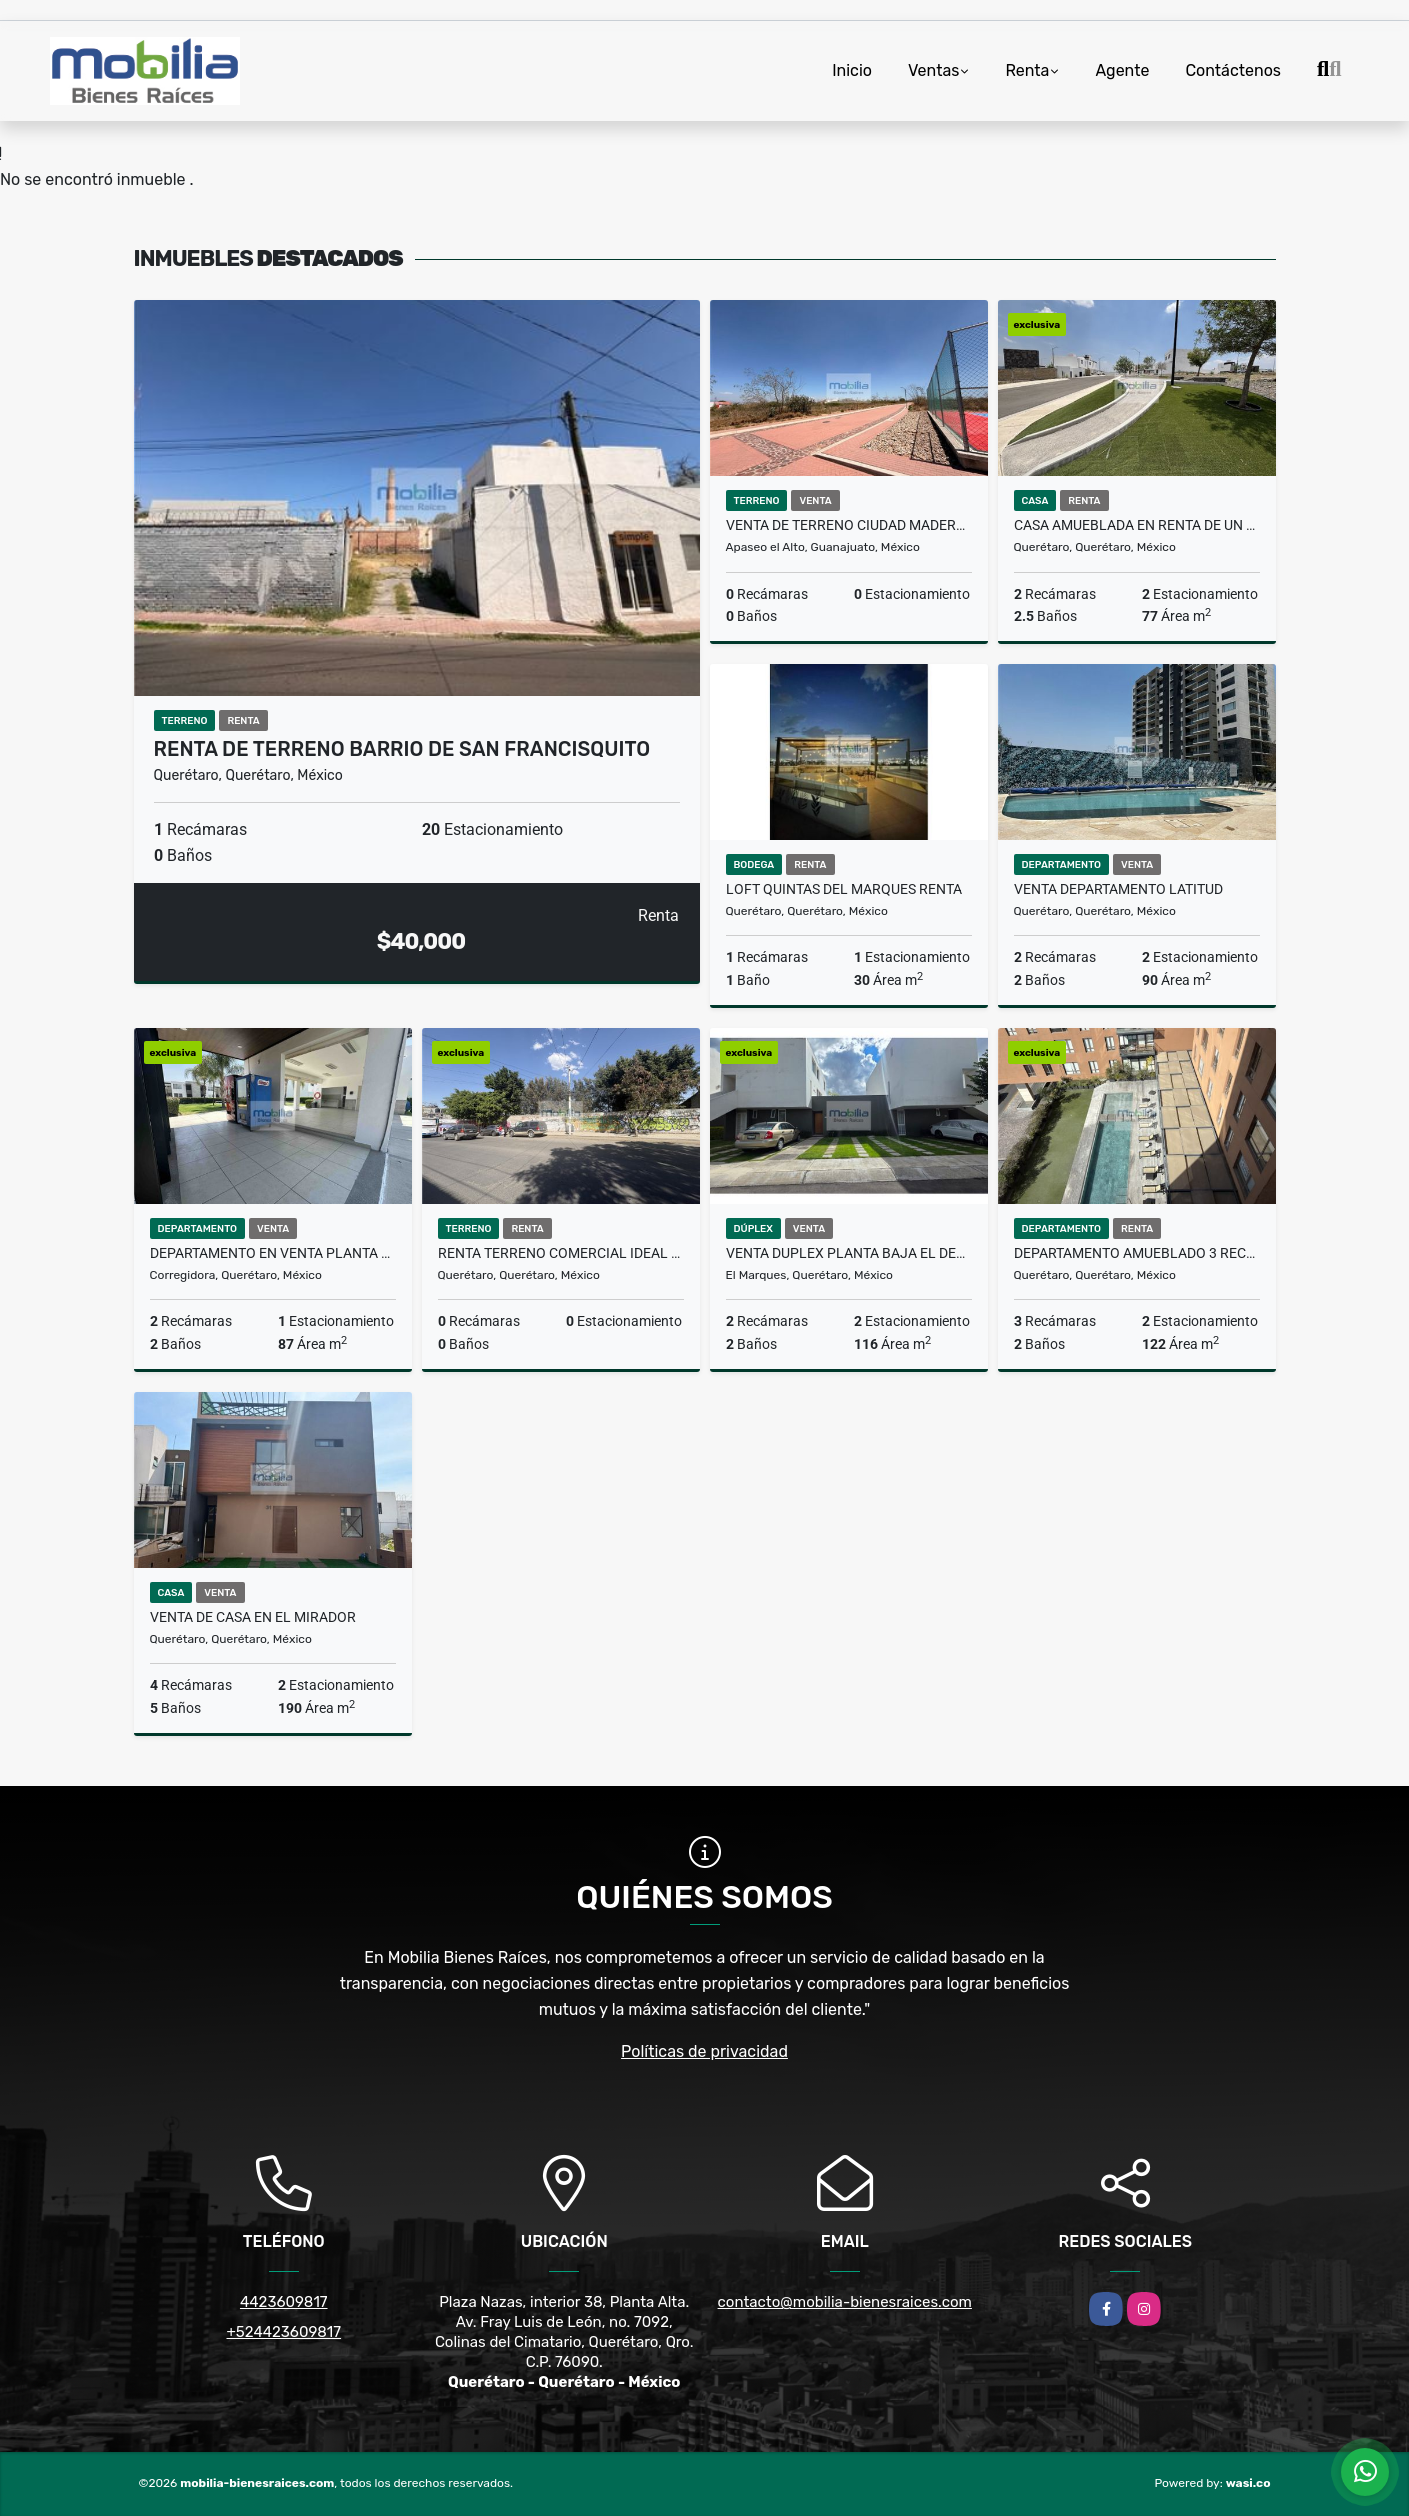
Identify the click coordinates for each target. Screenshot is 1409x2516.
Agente (1122, 70)
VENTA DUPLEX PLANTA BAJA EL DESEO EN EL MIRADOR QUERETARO (849, 1253)
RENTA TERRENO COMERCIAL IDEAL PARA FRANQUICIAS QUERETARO (561, 1253)
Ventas (933, 70)
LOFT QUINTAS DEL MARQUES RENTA (844, 889)
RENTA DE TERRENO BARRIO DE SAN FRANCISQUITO (402, 749)
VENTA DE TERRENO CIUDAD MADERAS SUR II (849, 525)
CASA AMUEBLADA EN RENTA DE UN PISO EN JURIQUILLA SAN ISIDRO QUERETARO (1137, 525)
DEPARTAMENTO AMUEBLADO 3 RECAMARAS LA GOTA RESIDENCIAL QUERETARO (1137, 1253)
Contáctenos (1233, 70)
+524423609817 (284, 2332)
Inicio (852, 70)
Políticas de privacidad (704, 2051)
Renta (1027, 70)
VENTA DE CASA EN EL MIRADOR (253, 1617)
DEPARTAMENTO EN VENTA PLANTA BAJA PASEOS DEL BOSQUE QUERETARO (273, 1253)
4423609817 (284, 2302)
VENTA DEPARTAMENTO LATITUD (1118, 889)
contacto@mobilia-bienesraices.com (845, 2302)
